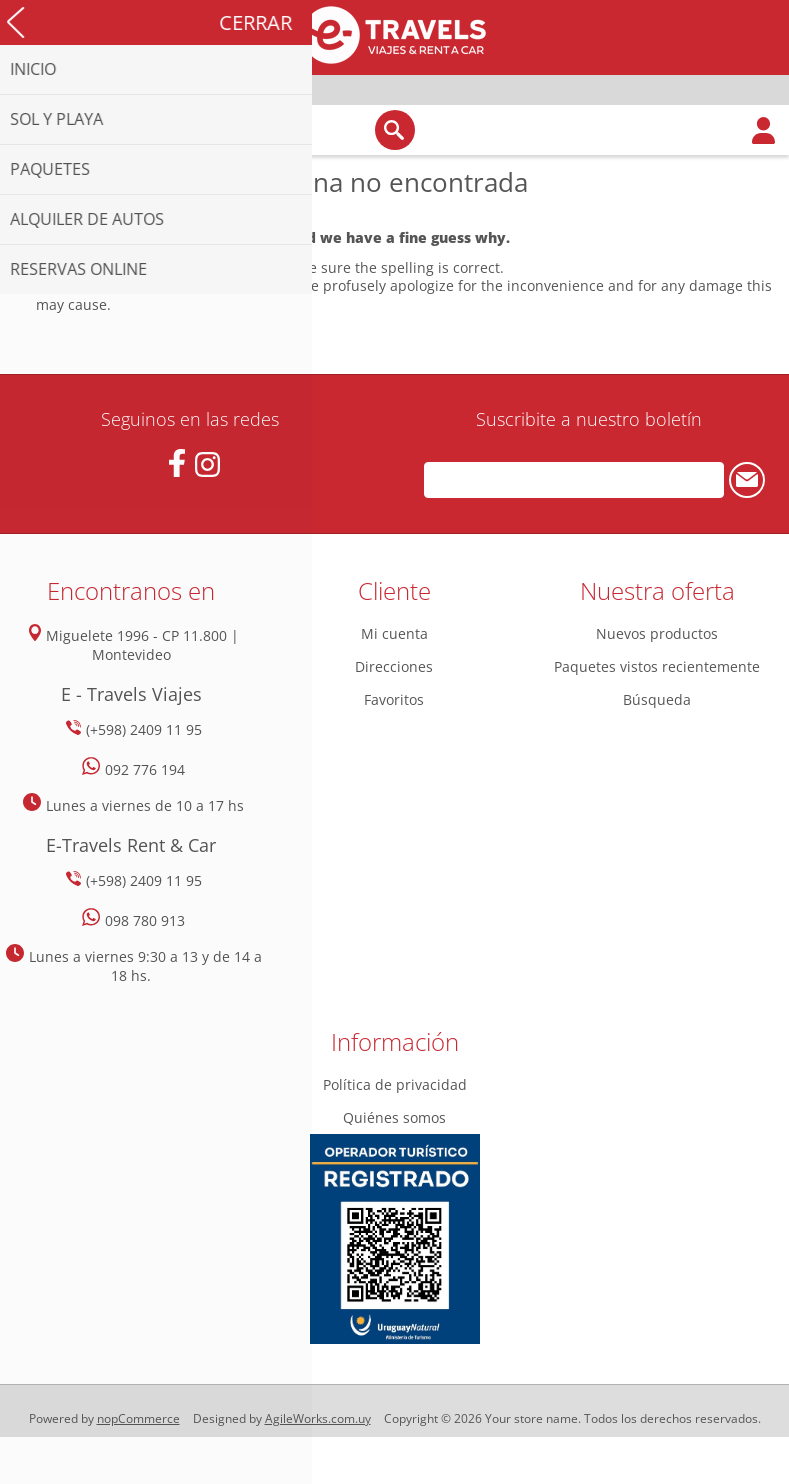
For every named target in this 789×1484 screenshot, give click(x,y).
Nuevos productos (657, 633)
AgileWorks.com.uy (318, 1418)
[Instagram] (207, 464)
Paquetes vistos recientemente (657, 666)
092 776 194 (145, 769)
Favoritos (394, 699)
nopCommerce (138, 1418)
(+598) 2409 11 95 (144, 729)
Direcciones (394, 666)
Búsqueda (657, 699)
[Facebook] (176, 463)
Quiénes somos (394, 1117)
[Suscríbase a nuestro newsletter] (574, 480)
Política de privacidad (395, 1084)
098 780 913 (145, 920)
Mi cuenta (394, 633)
